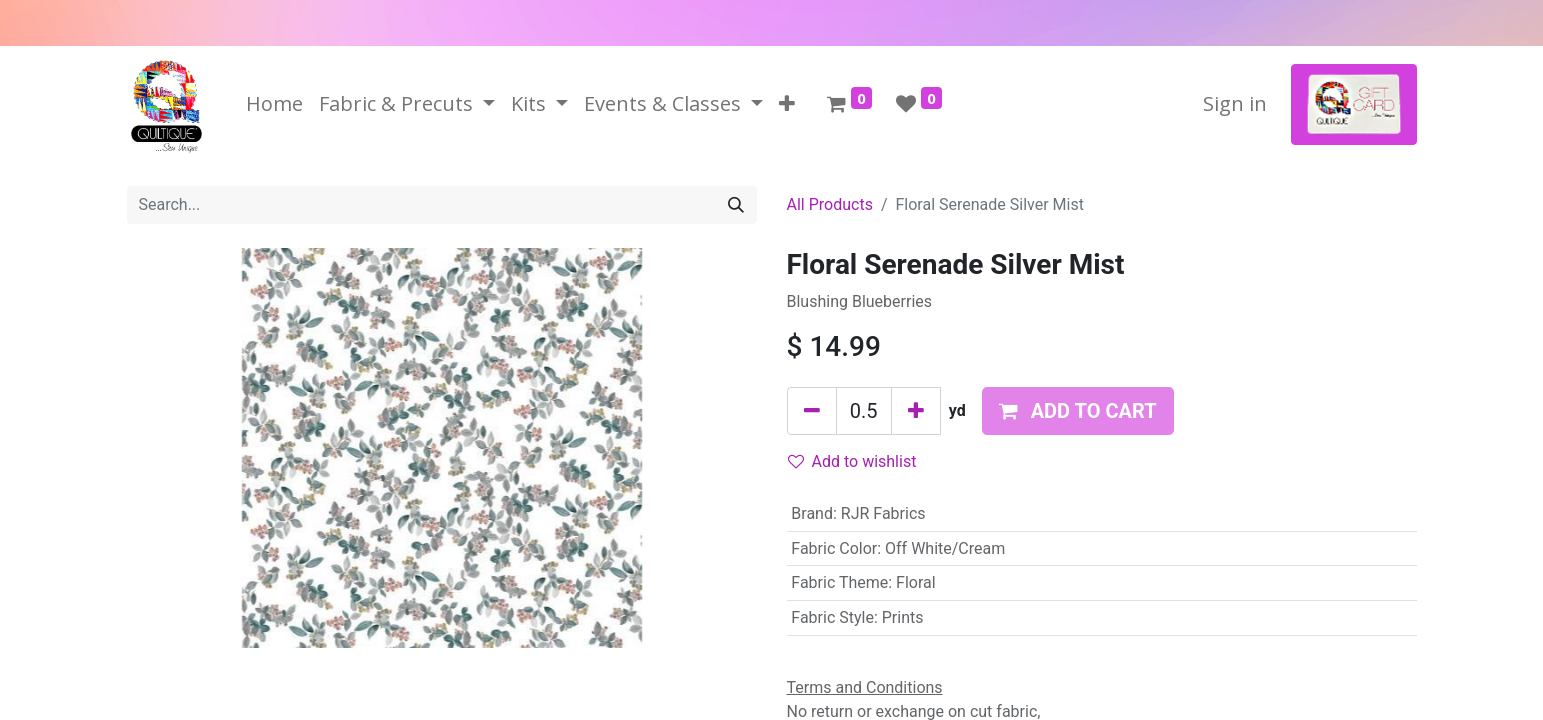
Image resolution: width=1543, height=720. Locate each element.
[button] (787, 104)
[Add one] (916, 411)
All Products (830, 204)
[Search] (736, 205)
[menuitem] (274, 104)
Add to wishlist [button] (852, 461)
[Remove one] (812, 411)
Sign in (1235, 103)
